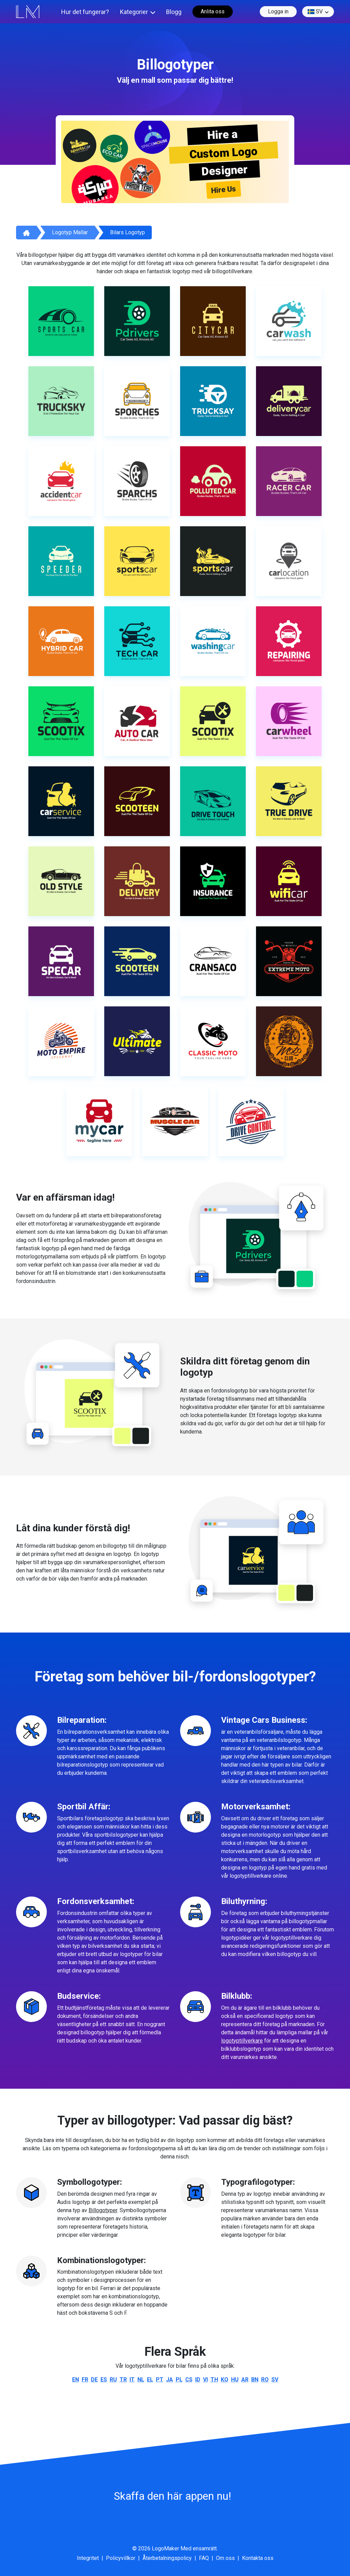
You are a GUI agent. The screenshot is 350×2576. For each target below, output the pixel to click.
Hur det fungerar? (85, 11)
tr (123, 2379)
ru (113, 2379)
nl (140, 2379)
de (94, 2379)
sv (315, 11)
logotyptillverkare (242, 2040)
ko (224, 2379)
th (214, 2379)
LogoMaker (165, 2548)
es (103, 2379)
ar (244, 2379)
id (197, 2379)
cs (188, 2379)
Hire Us (224, 190)
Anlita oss (213, 11)
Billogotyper (103, 2210)
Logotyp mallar (70, 232)
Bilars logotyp (127, 232)
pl (179, 2379)
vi (205, 2379)
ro (265, 2379)
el (150, 2379)
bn (254, 2379)
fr (85, 2379)
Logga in (278, 11)
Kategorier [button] (134, 11)
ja (169, 2379)
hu (235, 2379)
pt (159, 2379)
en (75, 2379)
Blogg (173, 11)
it (132, 2379)
